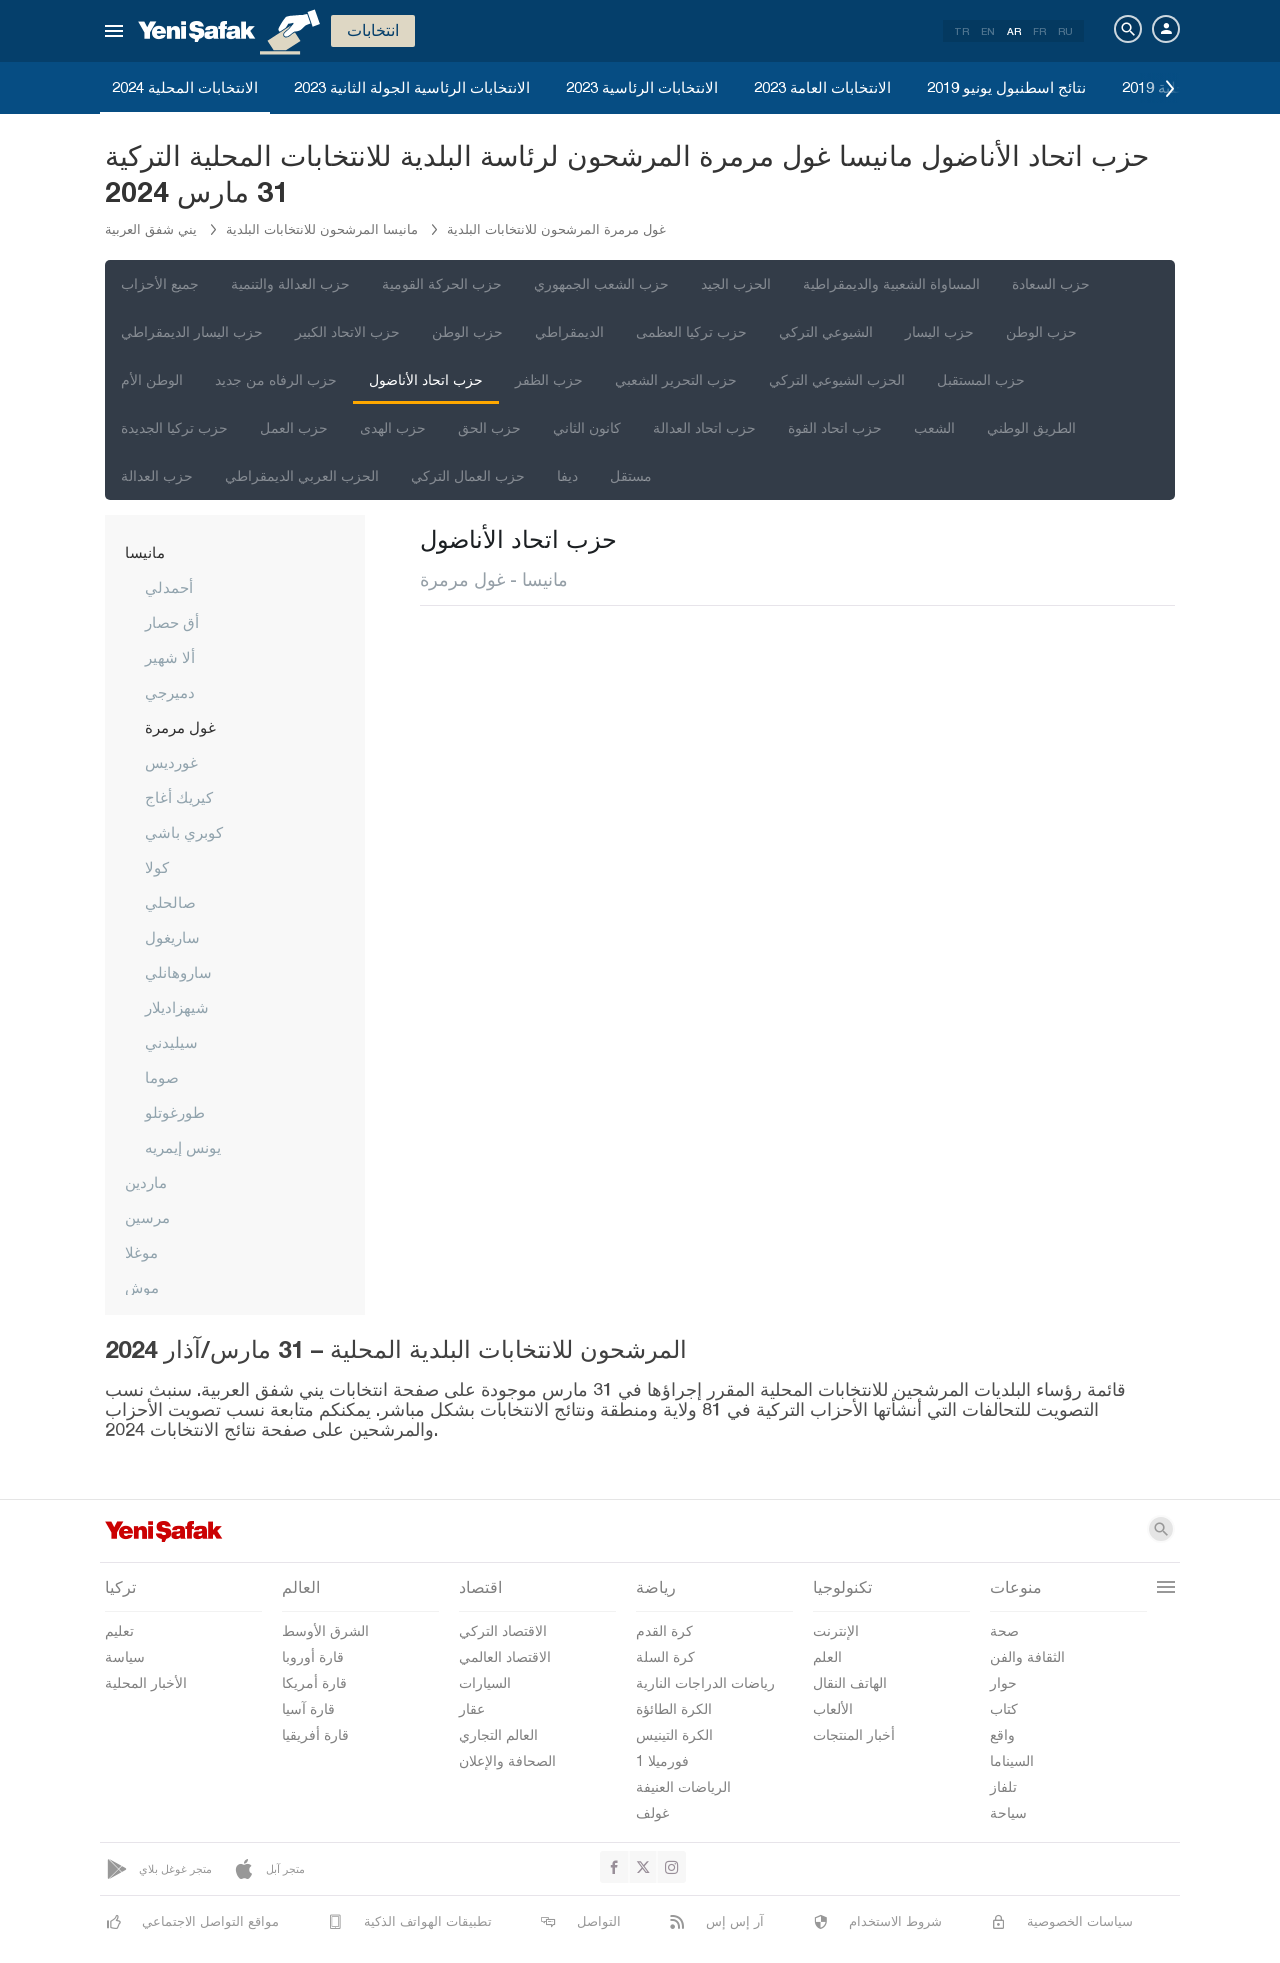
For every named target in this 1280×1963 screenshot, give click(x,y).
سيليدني (171, 1042)
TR (961, 31)
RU (1065, 31)
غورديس (171, 762)
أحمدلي (169, 587)
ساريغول (172, 937)
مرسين (147, 1217)
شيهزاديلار (177, 1007)
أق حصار (172, 622)
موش (142, 1287)
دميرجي (170, 692)
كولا (157, 867)
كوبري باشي (184, 832)
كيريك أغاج (179, 797)
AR (1014, 31)
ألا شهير (170, 657)
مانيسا (145, 552)
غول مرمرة (180, 727)
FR (1039, 31)
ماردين (146, 1182)
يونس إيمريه (183, 1147)
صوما (162, 1077)
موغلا (141, 1252)
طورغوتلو (175, 1112)
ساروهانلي (178, 972)
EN (988, 31)
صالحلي (170, 902)
